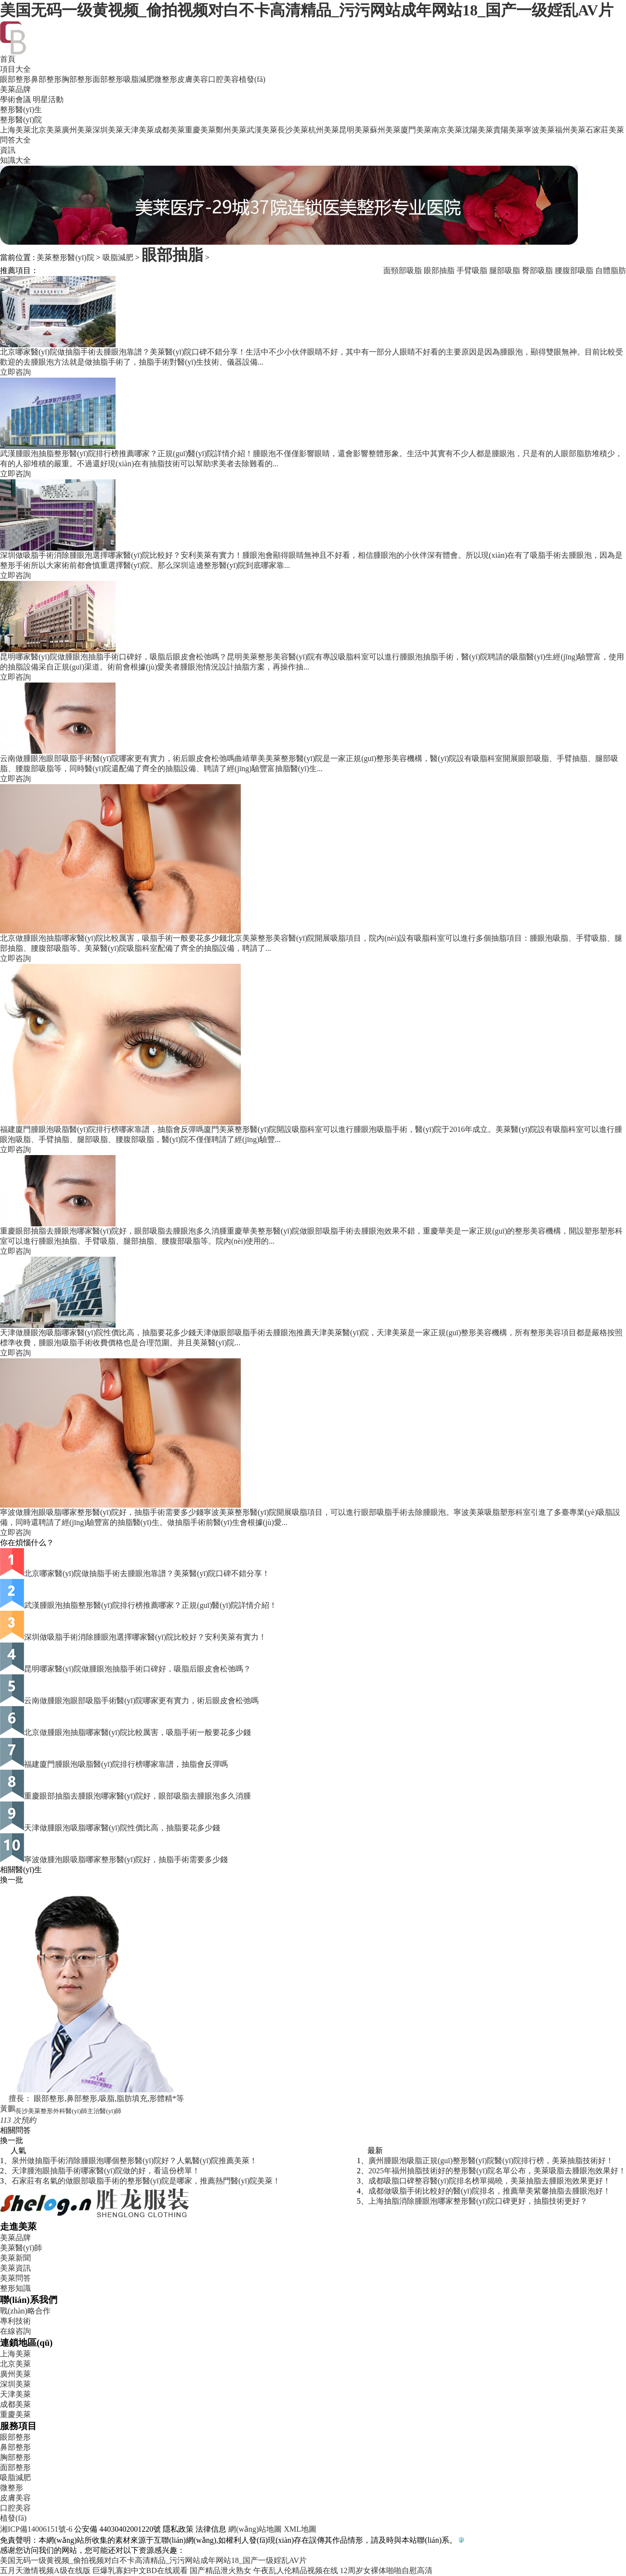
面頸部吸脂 (402, 270)
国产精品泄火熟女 (220, 2570)
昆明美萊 (354, 130)
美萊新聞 (15, 2258)
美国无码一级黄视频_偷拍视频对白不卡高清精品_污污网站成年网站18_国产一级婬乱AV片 (306, 10)
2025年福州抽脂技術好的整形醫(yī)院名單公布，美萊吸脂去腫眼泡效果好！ (497, 2171)
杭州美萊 (323, 130)
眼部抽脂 (172, 254)
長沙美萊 (292, 130)
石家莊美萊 (605, 130)
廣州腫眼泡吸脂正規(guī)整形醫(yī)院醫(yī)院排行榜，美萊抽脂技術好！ (490, 2160)
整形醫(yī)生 (21, 109)
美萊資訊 (15, 2268)
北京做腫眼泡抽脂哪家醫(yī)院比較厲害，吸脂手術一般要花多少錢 (137, 1732)
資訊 (7, 150)
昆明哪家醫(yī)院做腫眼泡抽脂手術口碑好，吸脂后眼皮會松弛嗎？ (137, 1669)
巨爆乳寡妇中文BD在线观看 (140, 2570)
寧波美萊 (539, 130)
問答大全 (15, 140)
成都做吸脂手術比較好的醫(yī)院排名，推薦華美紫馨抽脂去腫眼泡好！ (489, 2191)
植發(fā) (252, 79)
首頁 (7, 59)
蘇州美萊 (385, 130)
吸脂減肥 (138, 79)
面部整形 (107, 79)
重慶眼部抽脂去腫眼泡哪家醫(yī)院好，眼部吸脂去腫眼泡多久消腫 (137, 1796)
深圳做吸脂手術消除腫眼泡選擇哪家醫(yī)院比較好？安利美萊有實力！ (145, 1637)
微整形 (165, 79)
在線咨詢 (15, 2331)
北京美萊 (46, 130)
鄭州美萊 (231, 130)
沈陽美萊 (477, 130)
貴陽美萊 (508, 130)
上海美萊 (15, 130)
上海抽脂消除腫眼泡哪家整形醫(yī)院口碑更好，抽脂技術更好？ (477, 2201)
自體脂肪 (610, 270)
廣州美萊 (77, 130)
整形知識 (15, 2288)
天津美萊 (138, 130)
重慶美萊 (200, 130)
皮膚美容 (192, 79)
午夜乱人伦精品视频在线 (295, 2570)
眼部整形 (15, 79)
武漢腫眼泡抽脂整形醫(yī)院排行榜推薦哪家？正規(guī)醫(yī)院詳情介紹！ (150, 1605)
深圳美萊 (107, 130)
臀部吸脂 (537, 270)
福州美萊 (570, 130)
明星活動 (48, 99)
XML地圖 (300, 2529)
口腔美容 (223, 79)
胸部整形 (77, 79)
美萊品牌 (15, 89)
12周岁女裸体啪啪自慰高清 (386, 2570)
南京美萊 (446, 130)
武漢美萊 (262, 130)
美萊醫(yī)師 (21, 2248)
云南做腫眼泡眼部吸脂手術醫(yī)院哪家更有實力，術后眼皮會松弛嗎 (141, 1700)
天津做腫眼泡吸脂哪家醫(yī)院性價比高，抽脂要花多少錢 (122, 1828)
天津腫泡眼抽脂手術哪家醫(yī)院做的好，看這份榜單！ (106, 2171)
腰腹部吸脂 (574, 270)
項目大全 (15, 69)
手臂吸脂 (471, 270)
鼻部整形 (46, 79)
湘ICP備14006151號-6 (36, 2529)
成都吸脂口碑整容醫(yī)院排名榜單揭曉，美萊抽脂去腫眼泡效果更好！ (489, 2181)
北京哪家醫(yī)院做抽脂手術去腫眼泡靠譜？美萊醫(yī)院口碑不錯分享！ (147, 1573)
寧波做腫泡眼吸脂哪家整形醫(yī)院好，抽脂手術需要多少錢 (126, 1859)
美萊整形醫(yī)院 (65, 257)
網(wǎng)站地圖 (255, 2529)
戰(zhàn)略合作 (25, 2311)
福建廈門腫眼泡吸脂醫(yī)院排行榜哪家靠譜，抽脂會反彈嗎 (126, 1764)
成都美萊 (169, 130)
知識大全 (15, 160)
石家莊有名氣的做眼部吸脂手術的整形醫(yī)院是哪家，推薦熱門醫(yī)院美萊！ (146, 2181)
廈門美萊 (416, 130)
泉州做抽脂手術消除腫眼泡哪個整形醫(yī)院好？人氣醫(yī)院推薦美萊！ (134, 2160)
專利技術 (15, 2321)
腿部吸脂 (504, 270)
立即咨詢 (15, 372)
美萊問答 (15, 2278)
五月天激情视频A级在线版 (45, 2570)
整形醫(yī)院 (21, 120)
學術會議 (15, 99)
